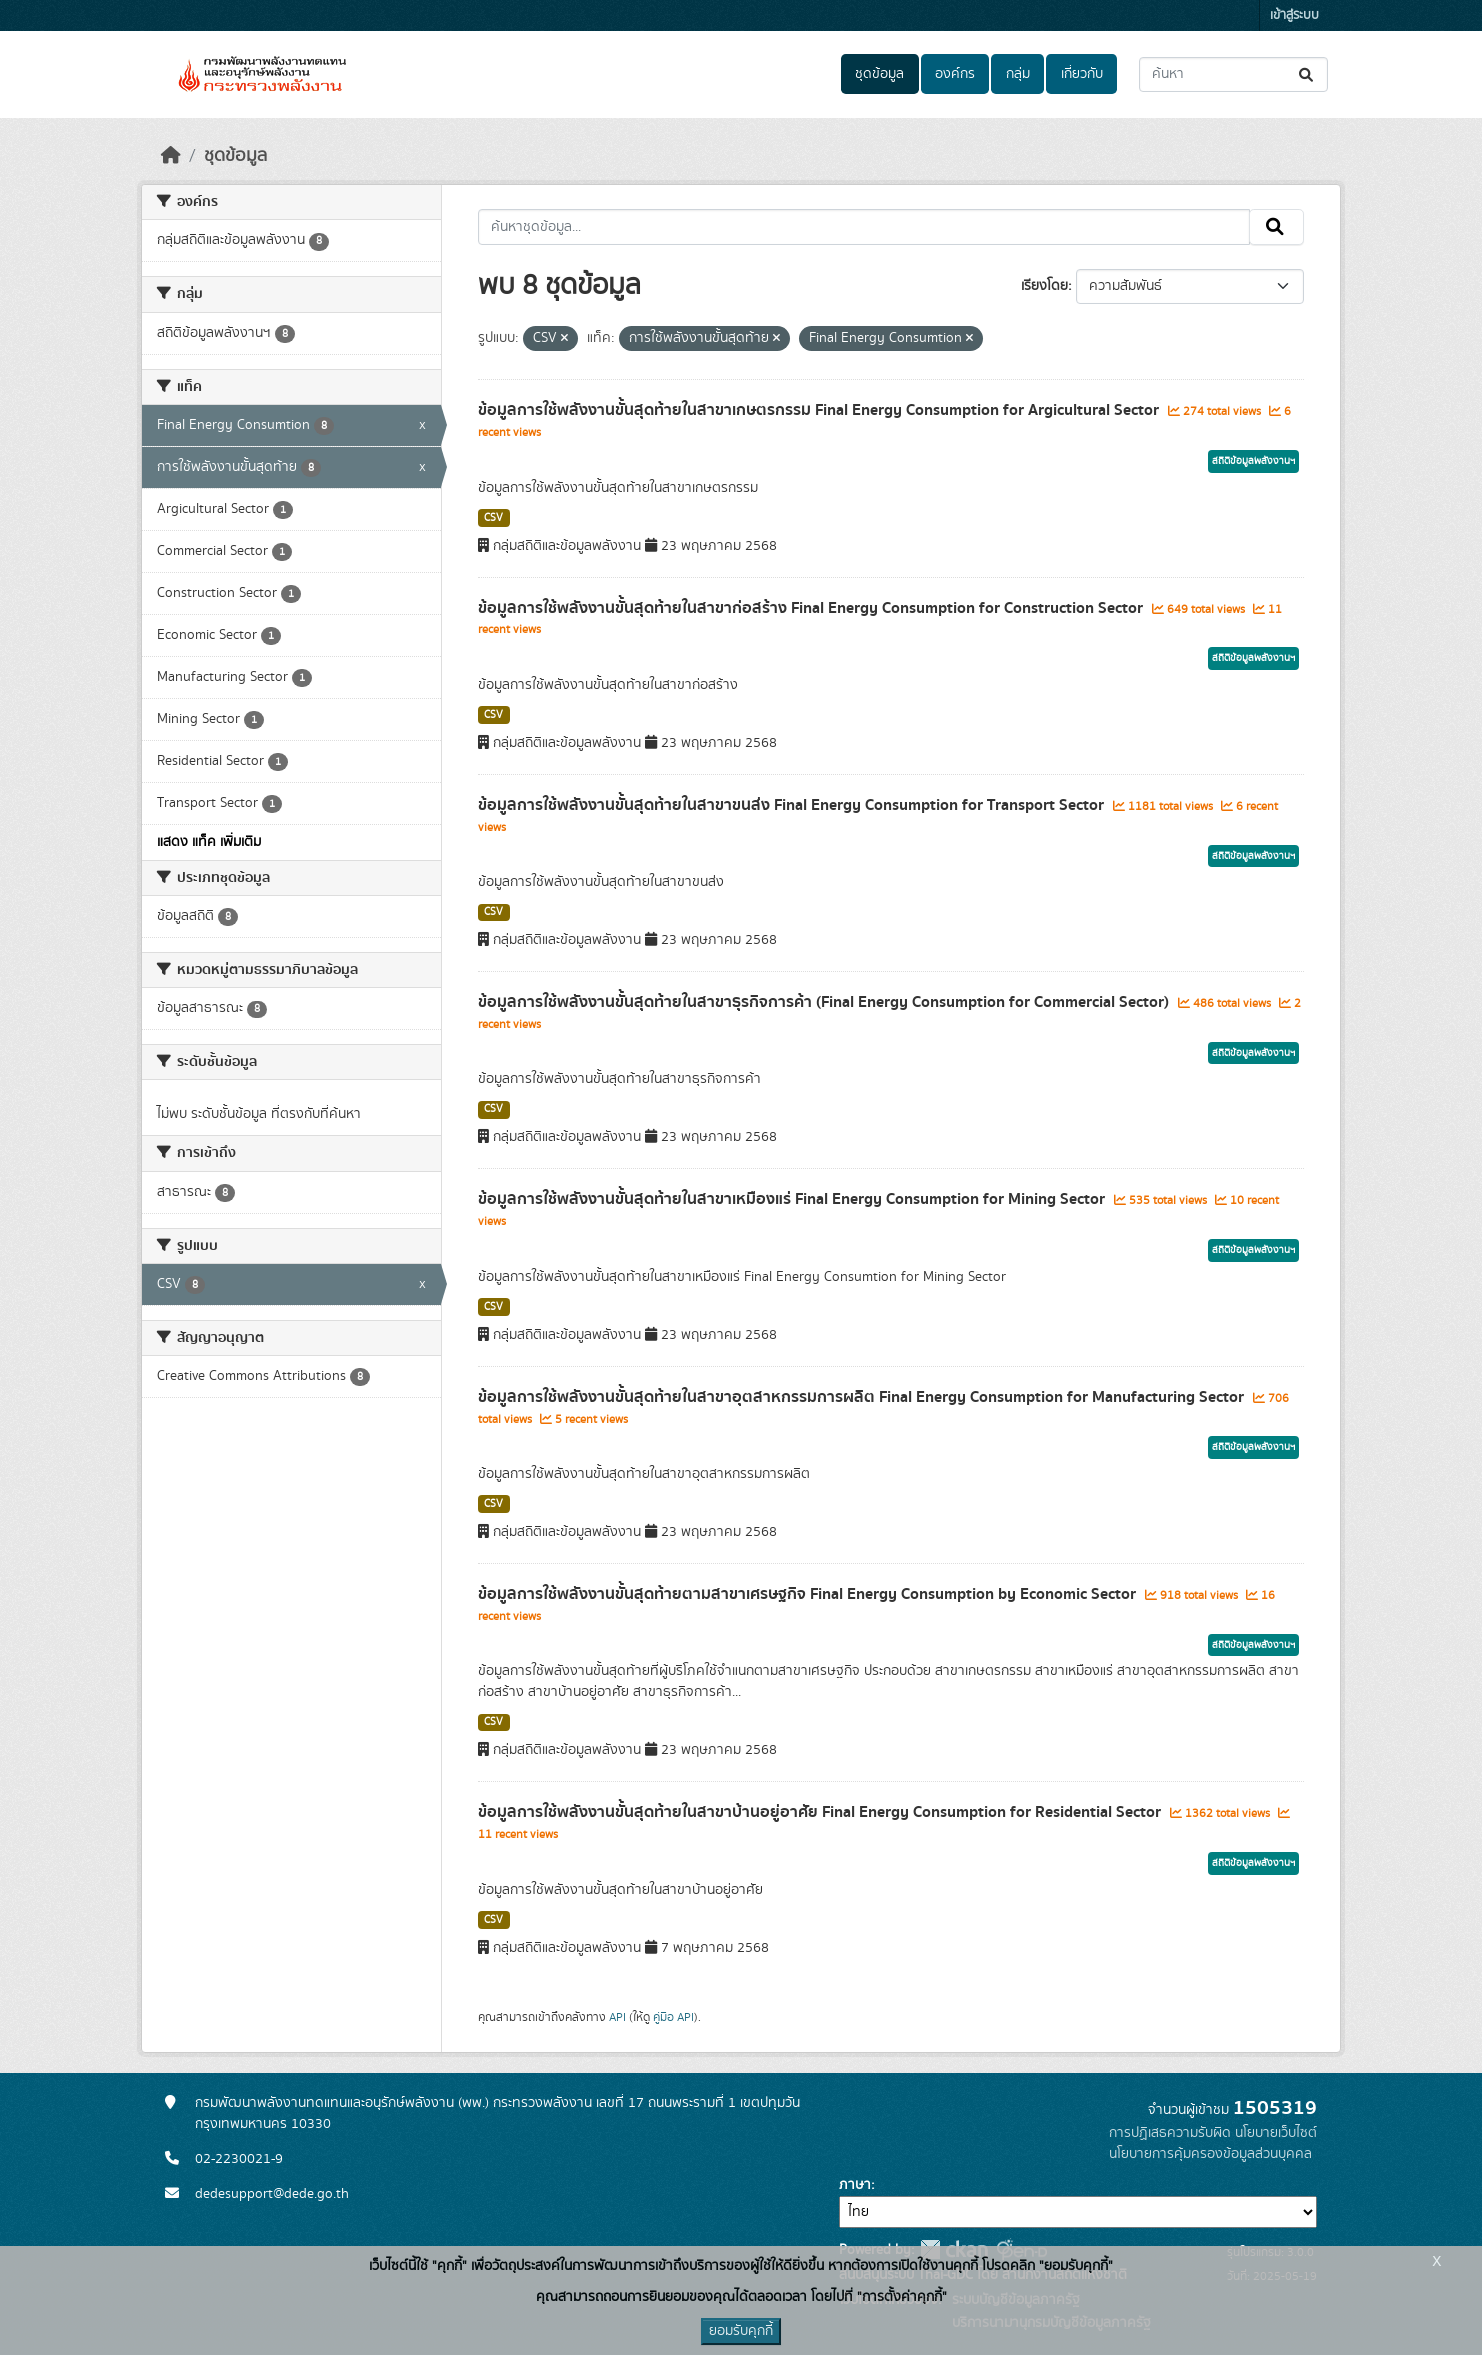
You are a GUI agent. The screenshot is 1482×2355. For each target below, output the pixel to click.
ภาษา (855, 2185)
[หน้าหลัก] (171, 156)
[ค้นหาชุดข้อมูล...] (1233, 74)
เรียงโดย (1044, 286)
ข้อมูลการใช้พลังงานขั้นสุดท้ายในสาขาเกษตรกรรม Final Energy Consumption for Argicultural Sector (820, 410)
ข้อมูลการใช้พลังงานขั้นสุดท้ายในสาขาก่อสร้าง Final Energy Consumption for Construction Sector (812, 608)
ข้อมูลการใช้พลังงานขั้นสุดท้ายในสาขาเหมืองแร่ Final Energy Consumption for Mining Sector (793, 1199)
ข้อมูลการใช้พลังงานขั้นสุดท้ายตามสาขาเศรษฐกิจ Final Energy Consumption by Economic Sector (809, 1594)
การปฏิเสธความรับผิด (1170, 2133)
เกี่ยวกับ (1082, 74)
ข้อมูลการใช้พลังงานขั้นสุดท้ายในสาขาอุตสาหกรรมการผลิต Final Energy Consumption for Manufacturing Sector (863, 1397)
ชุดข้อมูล (879, 74)
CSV (493, 518)
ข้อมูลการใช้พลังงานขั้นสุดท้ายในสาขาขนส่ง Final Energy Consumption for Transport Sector (793, 805)
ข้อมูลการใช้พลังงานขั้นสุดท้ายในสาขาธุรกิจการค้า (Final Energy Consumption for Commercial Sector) (825, 1002)
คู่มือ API (673, 2017)
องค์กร (955, 74)
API (617, 2017)
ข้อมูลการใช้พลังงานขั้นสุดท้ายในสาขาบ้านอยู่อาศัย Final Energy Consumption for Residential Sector (821, 1812)
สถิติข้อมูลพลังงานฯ (1253, 461)
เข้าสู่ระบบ (1294, 15)
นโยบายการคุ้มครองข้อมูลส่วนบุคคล (1210, 2154)
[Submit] (1307, 74)
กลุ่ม (1018, 74)
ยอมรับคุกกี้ (741, 2331)
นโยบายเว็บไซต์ (1276, 2133)
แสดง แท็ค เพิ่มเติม (209, 842)
